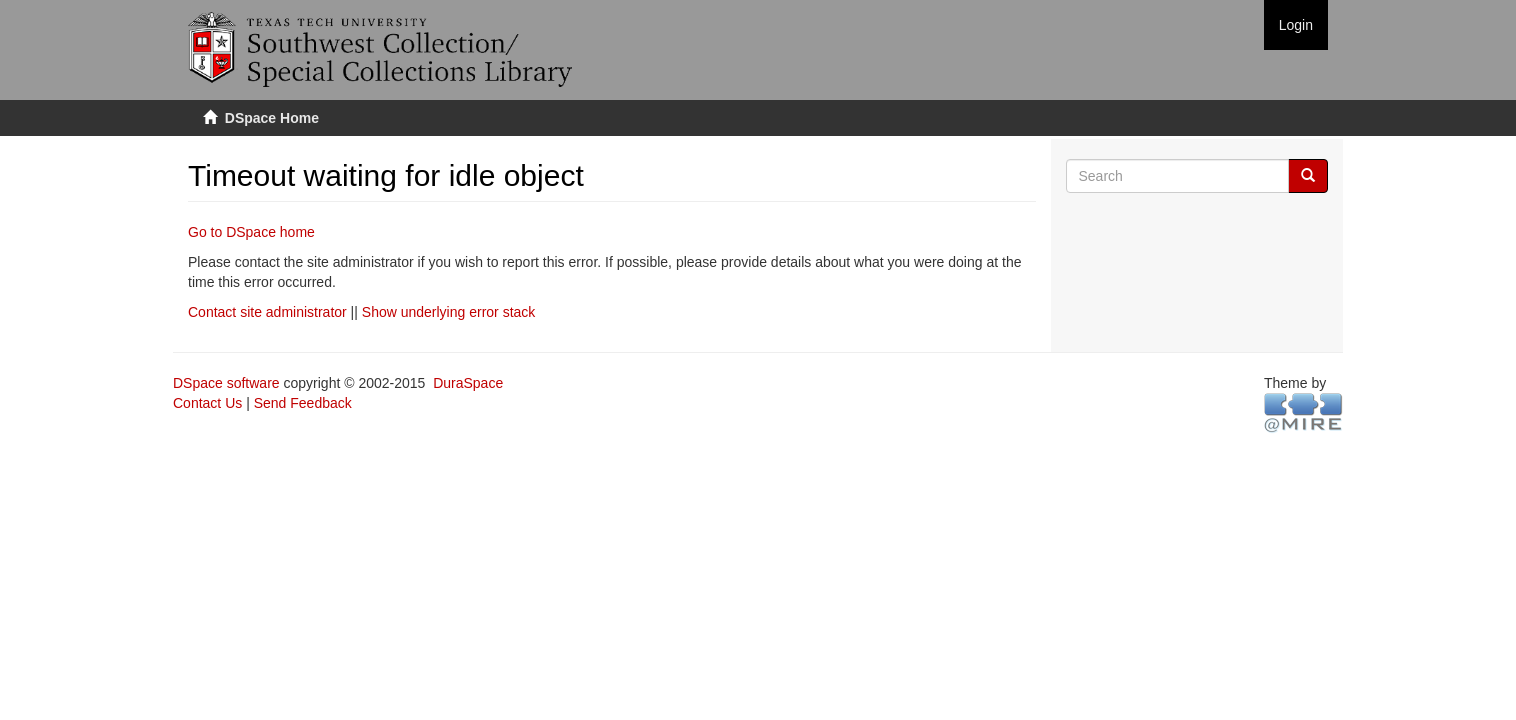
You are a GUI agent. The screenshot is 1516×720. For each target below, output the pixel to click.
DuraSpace (468, 383)
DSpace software (226, 383)
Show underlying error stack (449, 312)
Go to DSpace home (251, 232)
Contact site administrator (267, 312)
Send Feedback (303, 403)
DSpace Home (272, 118)
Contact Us (207, 403)
